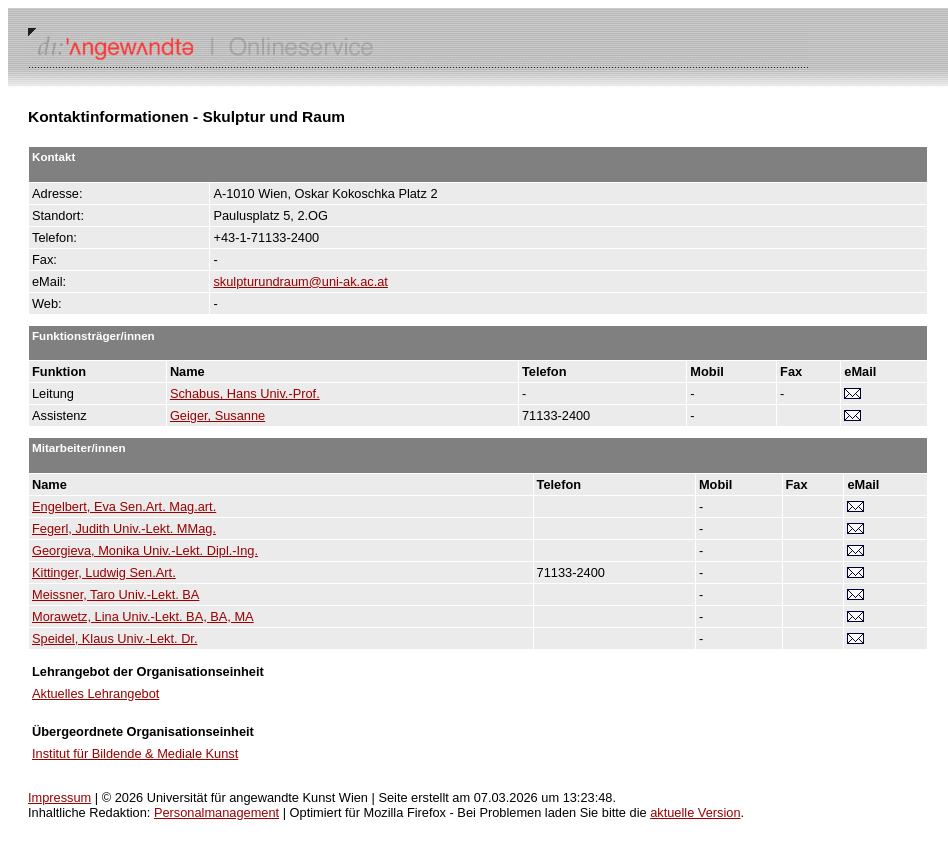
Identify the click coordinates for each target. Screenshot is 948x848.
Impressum (59, 797)
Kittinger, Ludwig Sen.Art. (104, 572)
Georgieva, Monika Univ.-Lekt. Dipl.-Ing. (145, 550)
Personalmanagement (216, 812)
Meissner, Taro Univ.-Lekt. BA (115, 594)
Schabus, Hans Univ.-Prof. (245, 393)
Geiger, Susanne (217, 415)
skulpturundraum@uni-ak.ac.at (300, 281)
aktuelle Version (695, 812)
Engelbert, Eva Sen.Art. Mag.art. (124, 506)
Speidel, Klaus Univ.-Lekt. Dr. (114, 638)
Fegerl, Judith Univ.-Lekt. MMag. (124, 528)
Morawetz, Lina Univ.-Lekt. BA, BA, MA (143, 616)
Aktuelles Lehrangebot (95, 693)
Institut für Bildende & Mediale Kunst (135, 753)
